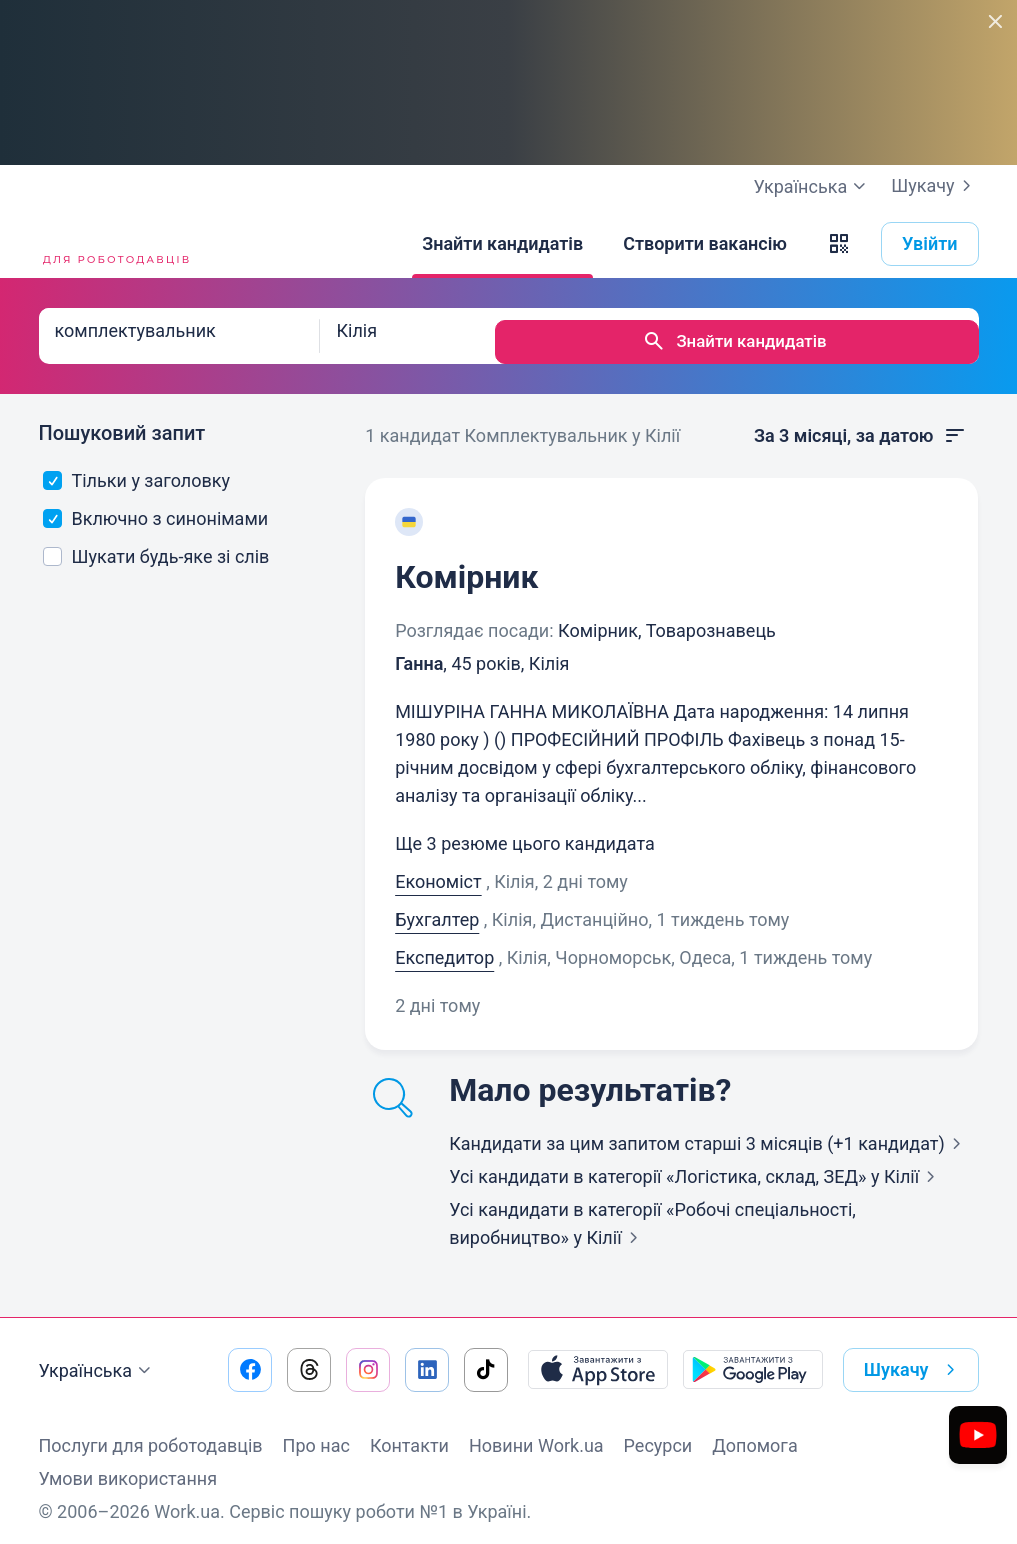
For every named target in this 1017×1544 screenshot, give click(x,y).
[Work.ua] (114, 244)
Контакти (409, 1433)
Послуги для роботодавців (151, 1433)
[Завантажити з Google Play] (753, 1358)
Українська (98, 1359)
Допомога (754, 1433)
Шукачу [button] (913, 1358)
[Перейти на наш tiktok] (486, 1358)
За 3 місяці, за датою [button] (861, 424)
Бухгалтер (437, 907)
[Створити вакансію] (705, 244)
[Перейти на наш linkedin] (427, 1358)
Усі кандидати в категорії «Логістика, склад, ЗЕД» (696, 1164)
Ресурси (658, 1433)
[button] (839, 244)
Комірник (466, 565)
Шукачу (934, 186)
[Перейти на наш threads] (309, 1358)
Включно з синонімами (155, 506)
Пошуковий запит (122, 421)
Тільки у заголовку (136, 468)
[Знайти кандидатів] (502, 244)
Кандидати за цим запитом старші (709, 1131)
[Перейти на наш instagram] (368, 1358)
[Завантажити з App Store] (598, 1358)
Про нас (316, 1433)
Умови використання (128, 1466)
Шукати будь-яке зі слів (156, 544)
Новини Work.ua (536, 1433)
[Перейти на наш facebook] (250, 1358)
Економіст (438, 869)
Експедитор (444, 945)
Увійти (930, 243)
